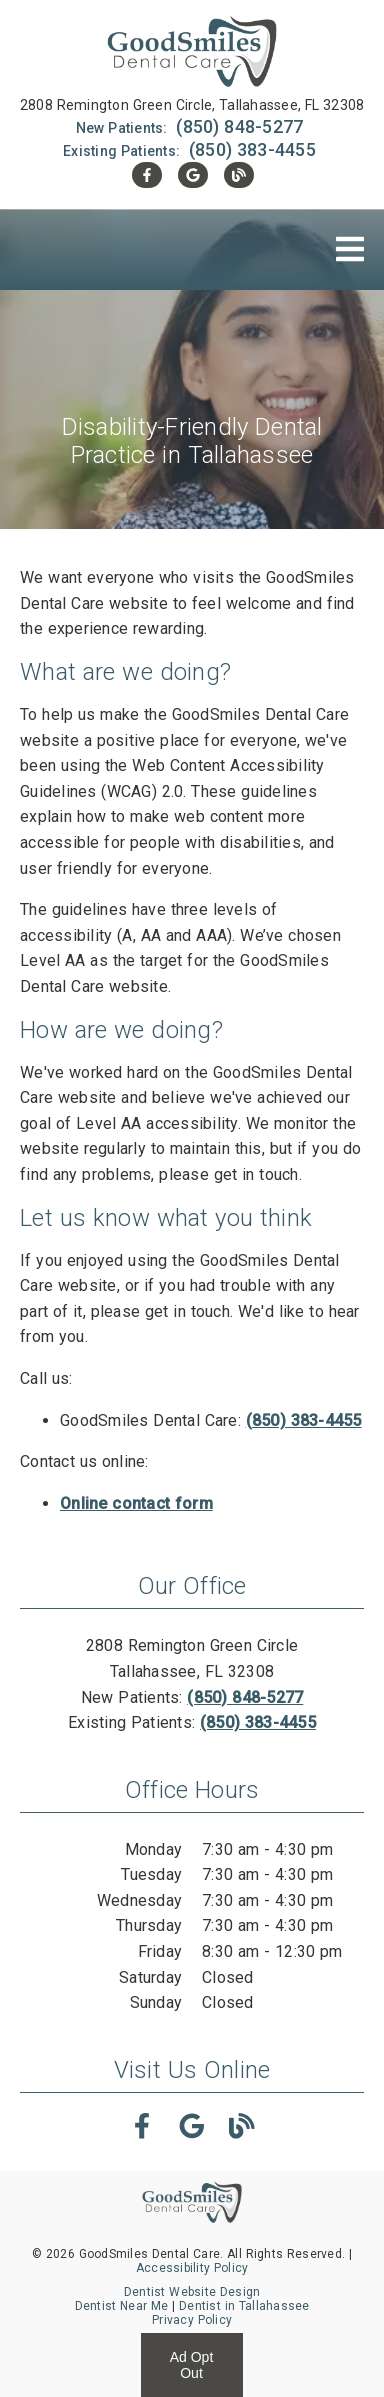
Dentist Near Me (122, 2306)
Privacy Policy (192, 2320)
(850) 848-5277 (239, 126)
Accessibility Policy (192, 2268)
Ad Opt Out (192, 2365)
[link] (192, 53)
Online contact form (136, 1503)
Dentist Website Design (192, 2292)
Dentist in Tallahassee (244, 2306)
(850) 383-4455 (252, 149)
